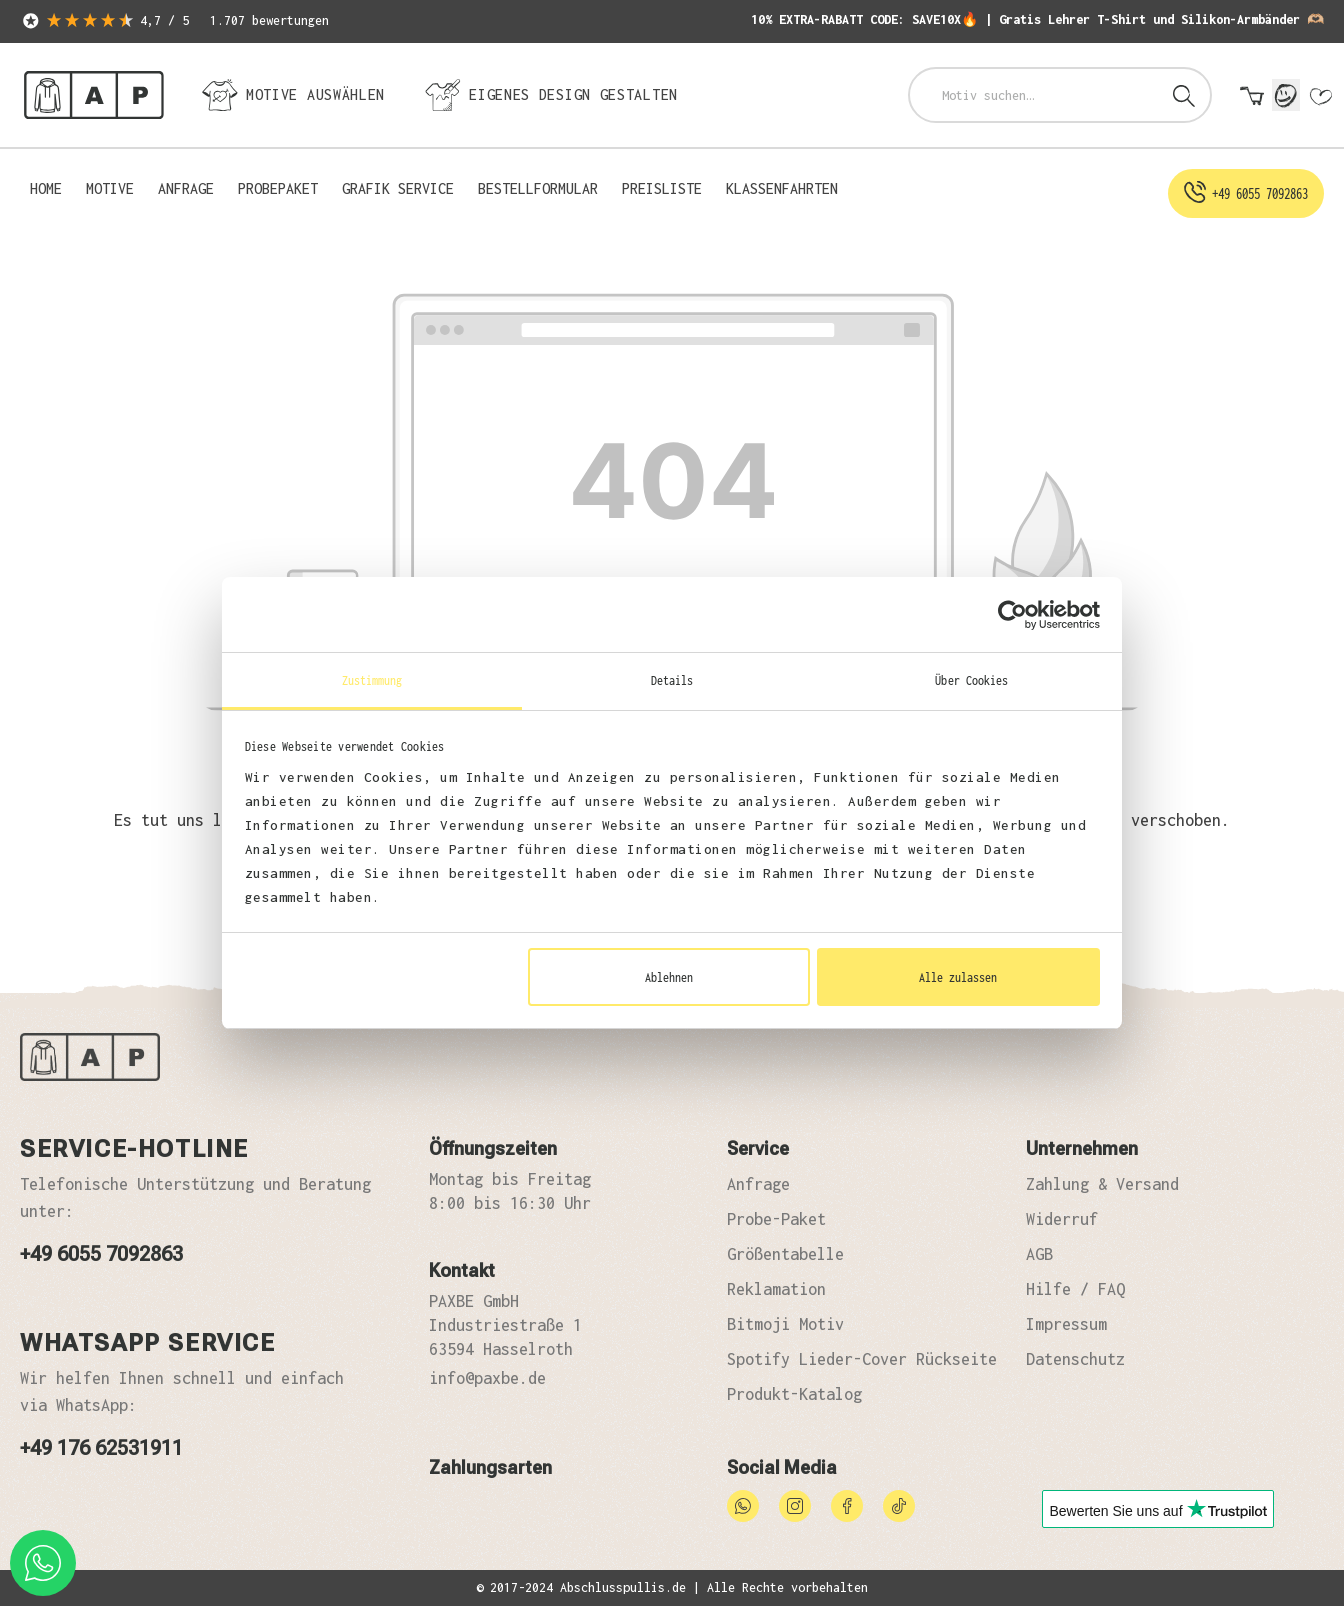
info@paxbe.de (487, 1378)
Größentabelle (785, 1254)
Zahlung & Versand (1102, 1184)
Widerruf (1062, 1219)
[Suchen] (1184, 95)
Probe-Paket (776, 1219)
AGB (1039, 1254)
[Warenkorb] (1252, 97)
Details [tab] (672, 680)
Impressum (1066, 1324)
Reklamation (776, 1289)
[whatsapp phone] (43, 1563)
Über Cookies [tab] (971, 680)
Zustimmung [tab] (372, 680)
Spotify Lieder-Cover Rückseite (862, 1359)
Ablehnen (669, 977)
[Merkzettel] (1320, 97)
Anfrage (758, 1184)
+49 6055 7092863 (101, 1254)
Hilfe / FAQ (1075, 1289)
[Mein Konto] (1286, 95)
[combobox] (1034, 95)
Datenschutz (1075, 1359)
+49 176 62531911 (101, 1448)
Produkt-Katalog (794, 1394)
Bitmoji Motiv (785, 1324)
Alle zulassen (958, 977)
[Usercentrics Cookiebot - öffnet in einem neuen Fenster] (1012, 615)
